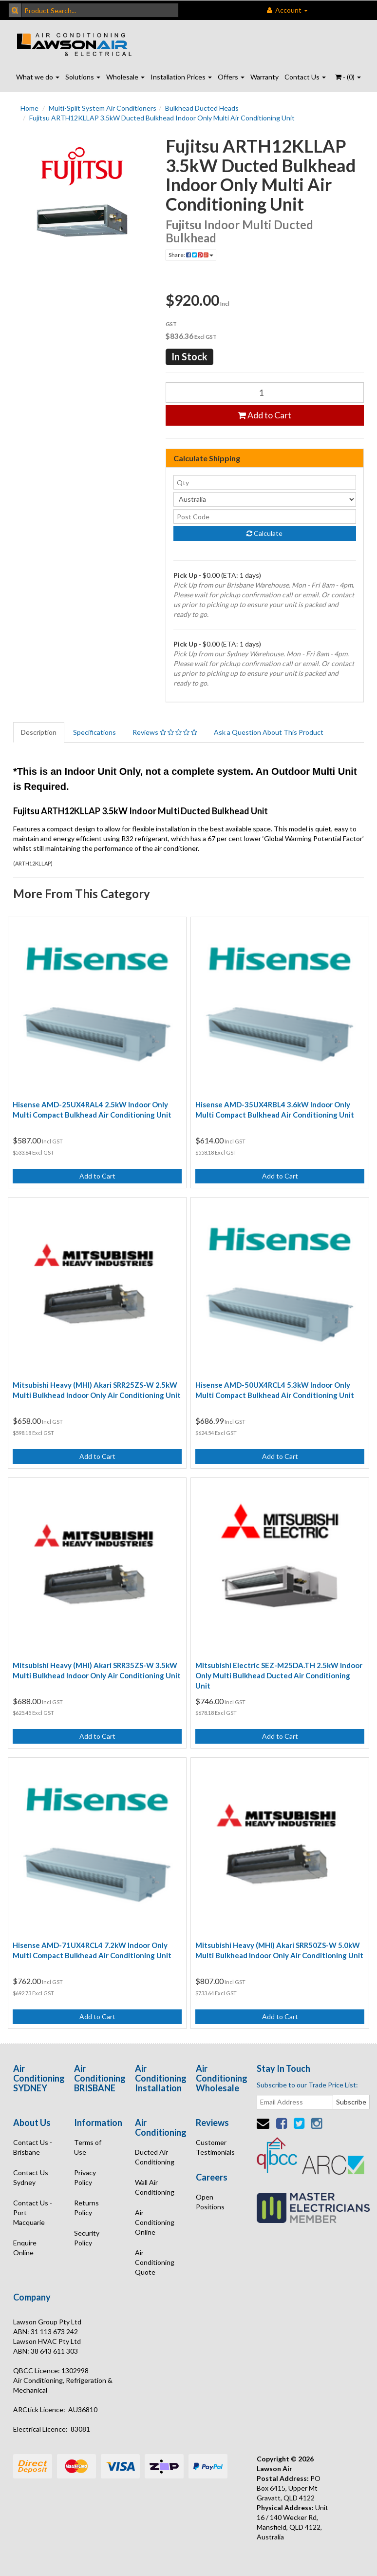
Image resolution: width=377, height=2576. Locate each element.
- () (348, 77)
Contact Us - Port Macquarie (32, 2212)
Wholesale (125, 77)
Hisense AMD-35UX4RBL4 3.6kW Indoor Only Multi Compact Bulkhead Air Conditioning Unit (274, 1109)
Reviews (164, 732)
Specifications (94, 732)
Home (29, 108)
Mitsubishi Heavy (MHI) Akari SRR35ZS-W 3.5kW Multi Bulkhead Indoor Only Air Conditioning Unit (97, 1670)
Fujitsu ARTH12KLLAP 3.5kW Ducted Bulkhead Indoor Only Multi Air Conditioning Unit (162, 118)
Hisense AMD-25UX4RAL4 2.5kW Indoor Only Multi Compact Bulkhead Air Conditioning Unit (92, 1109)
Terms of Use (87, 2147)
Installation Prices (181, 77)
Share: (191, 254)
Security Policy (86, 2238)
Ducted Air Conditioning (154, 2157)
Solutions (82, 77)
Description (39, 732)
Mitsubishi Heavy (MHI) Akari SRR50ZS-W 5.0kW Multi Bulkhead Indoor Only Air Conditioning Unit (279, 1950)
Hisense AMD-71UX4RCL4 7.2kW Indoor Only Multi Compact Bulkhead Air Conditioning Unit (92, 1950)
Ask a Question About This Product (268, 732)
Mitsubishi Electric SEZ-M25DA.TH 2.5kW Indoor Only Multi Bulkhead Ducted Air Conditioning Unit (278, 1675)
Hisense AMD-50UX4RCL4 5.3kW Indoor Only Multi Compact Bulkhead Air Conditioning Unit (274, 1389)
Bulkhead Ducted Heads (202, 108)
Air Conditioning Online (154, 2222)
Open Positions (210, 2202)
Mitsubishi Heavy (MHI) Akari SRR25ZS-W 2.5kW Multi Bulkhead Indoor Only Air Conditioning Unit (97, 1389)
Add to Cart (264, 415)
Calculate (264, 533)
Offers (231, 77)
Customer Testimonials (215, 2147)
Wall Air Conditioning (154, 2187)
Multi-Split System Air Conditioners (102, 108)
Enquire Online (25, 2248)
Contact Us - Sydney (32, 2177)
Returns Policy (86, 2208)
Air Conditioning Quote (154, 2262)
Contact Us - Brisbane (32, 2147)
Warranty (264, 77)
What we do (37, 77)
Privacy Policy (85, 2177)
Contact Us (305, 77)
